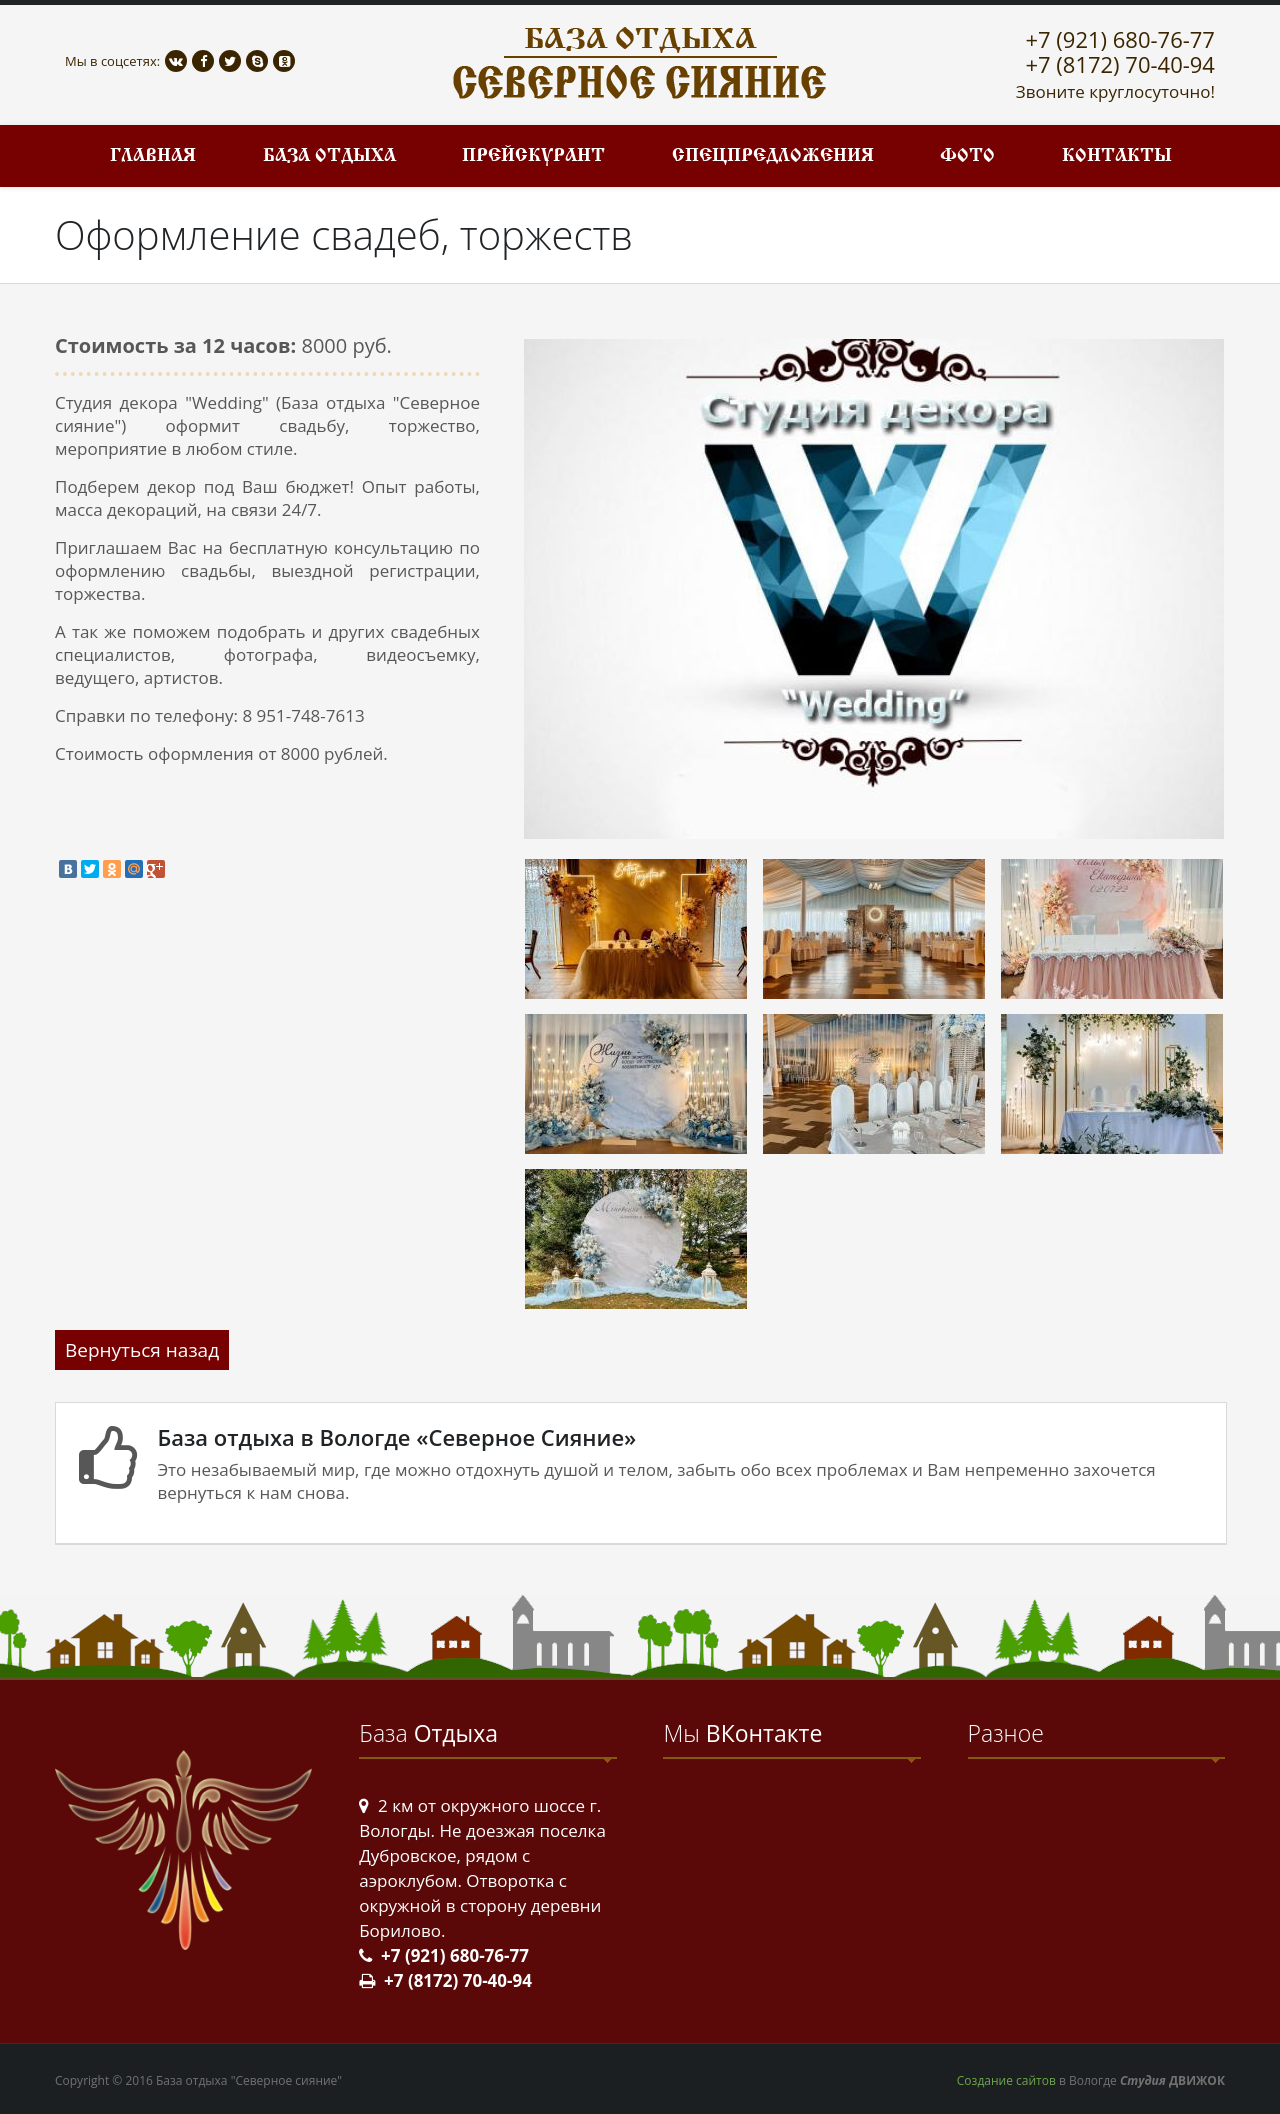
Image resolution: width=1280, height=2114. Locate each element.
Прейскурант (533, 156)
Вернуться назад (142, 1350)
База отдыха (329, 156)
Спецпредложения (773, 156)
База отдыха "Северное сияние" (249, 2080)
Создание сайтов (1006, 2080)
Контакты (1117, 156)
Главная (153, 156)
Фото (967, 156)
